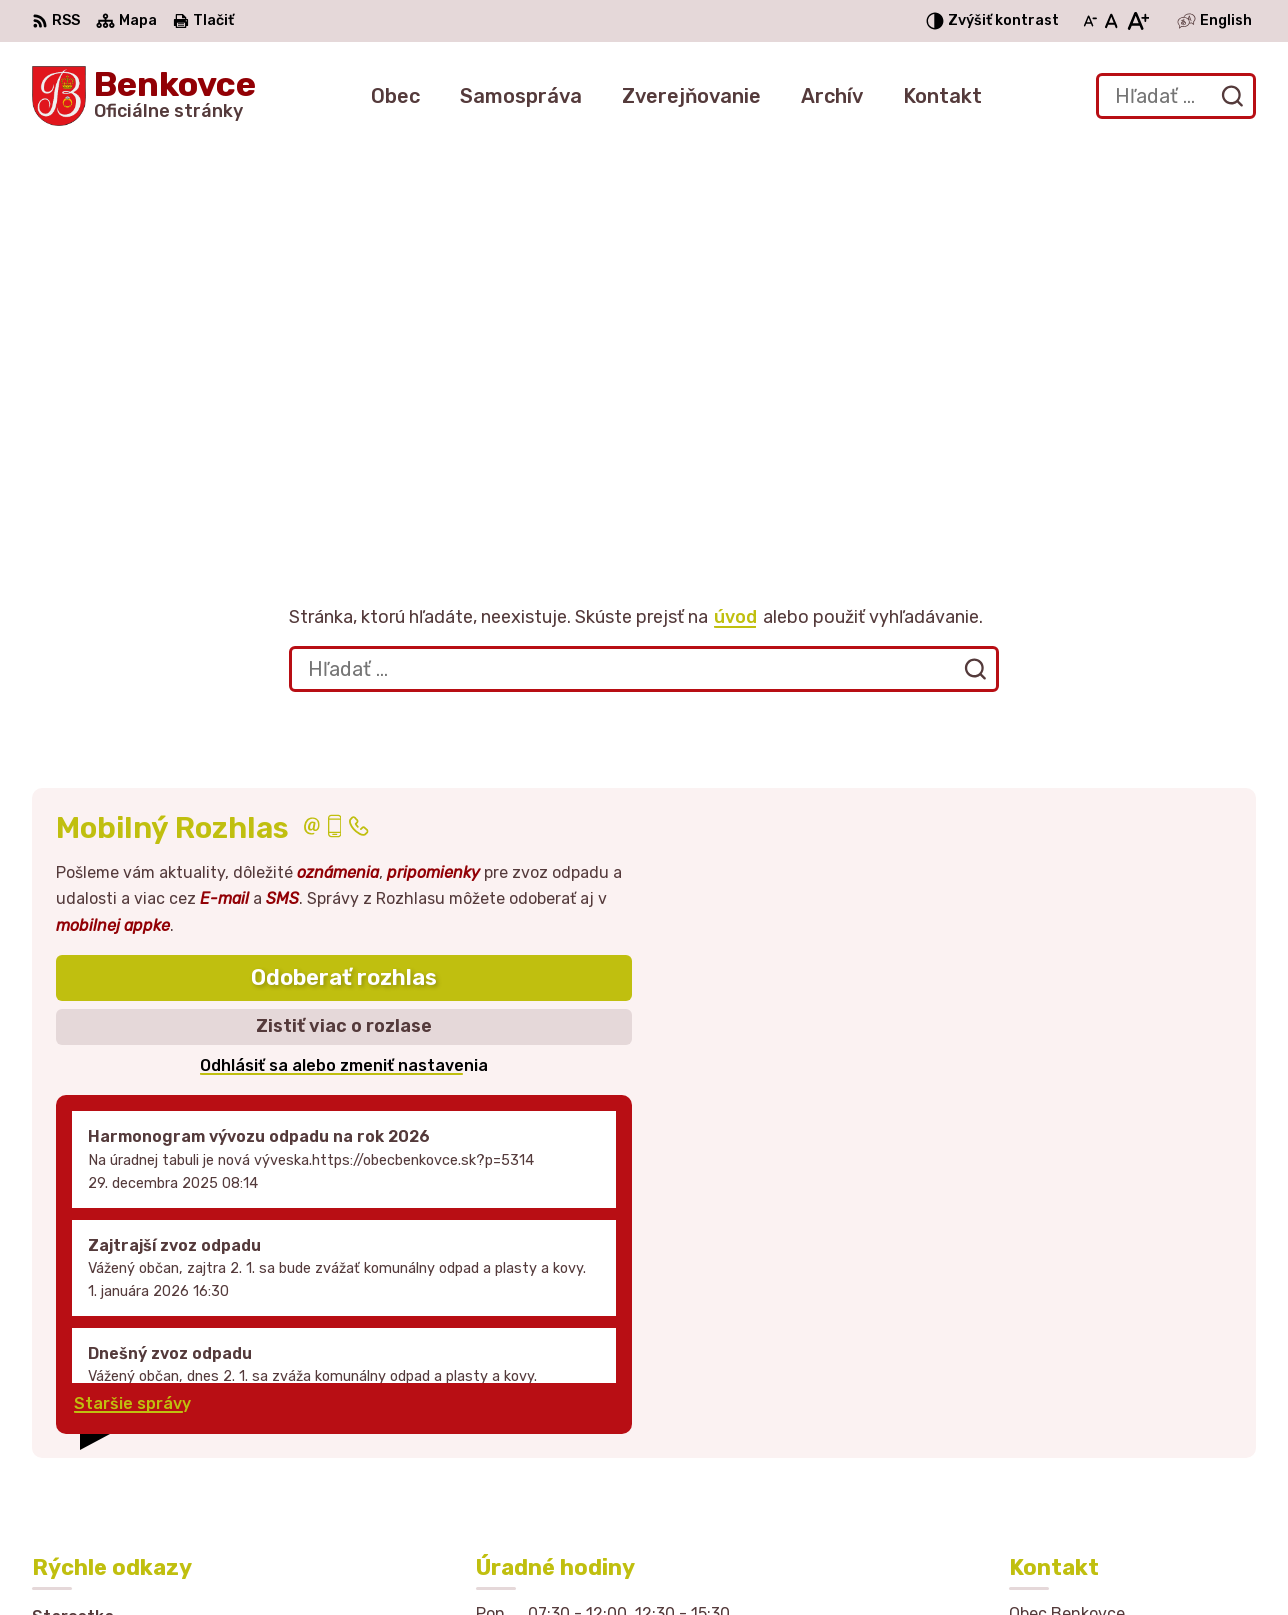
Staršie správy (132, 1039)
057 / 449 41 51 (1072, 1429)
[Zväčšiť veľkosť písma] (1137, 21)
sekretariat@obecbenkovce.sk (1132, 1451)
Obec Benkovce (923, 1561)
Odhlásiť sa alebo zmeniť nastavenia (344, 700)
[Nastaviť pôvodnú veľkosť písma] (1111, 21)
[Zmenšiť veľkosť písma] (1090, 21)
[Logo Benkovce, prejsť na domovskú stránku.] (144, 96)
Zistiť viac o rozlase (344, 662)
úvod (735, 252)
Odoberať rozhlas (344, 612)
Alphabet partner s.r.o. (624, 1561)
